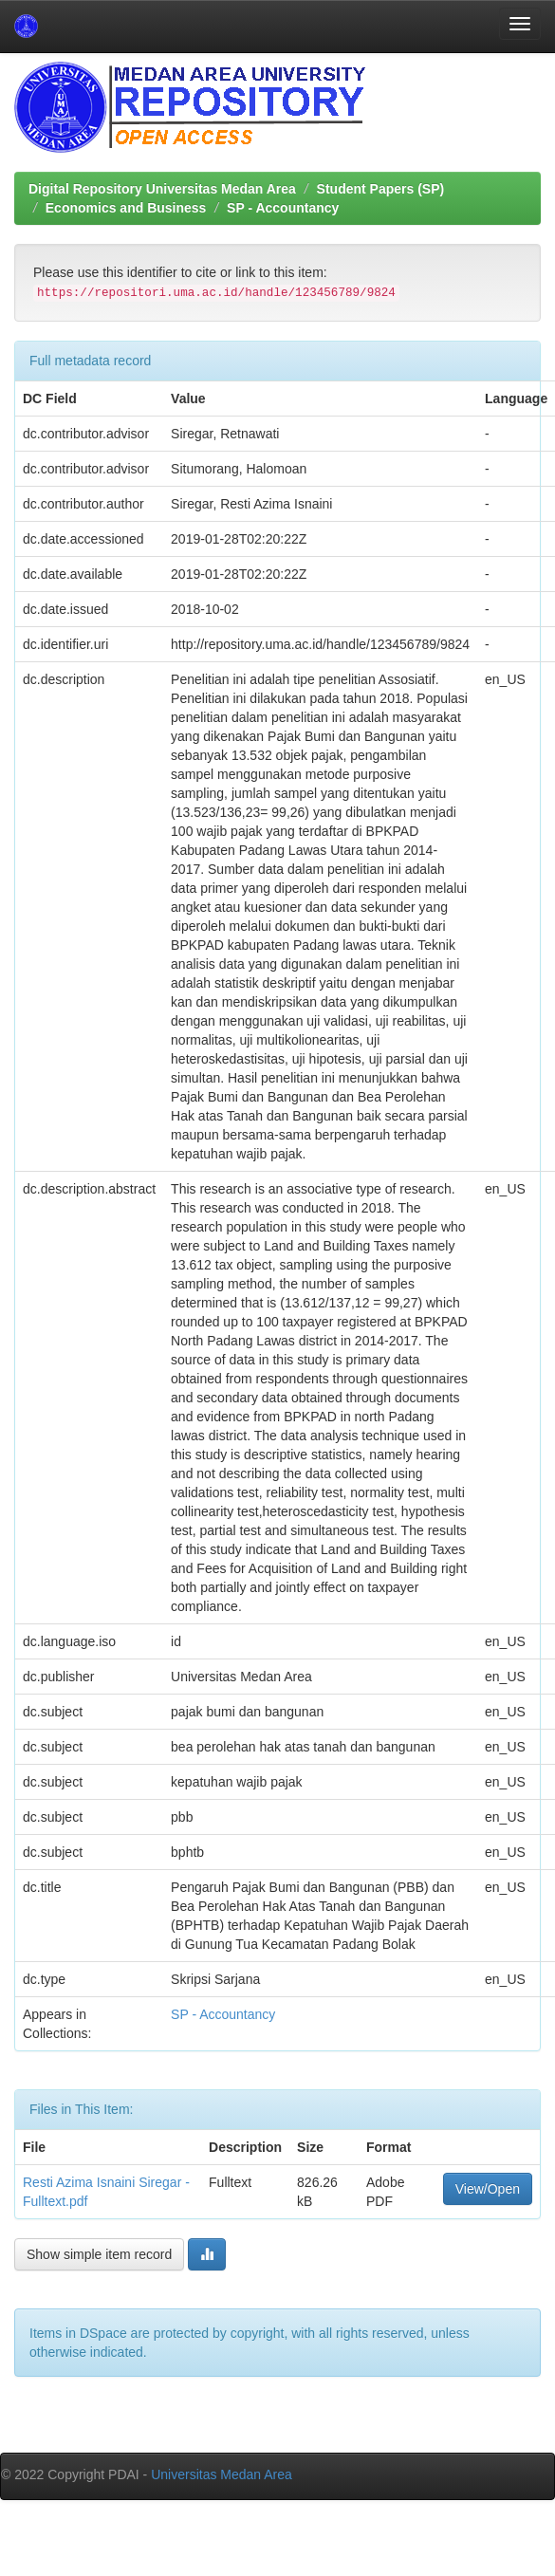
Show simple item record (99, 2254)
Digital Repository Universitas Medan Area (162, 188)
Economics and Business (126, 207)
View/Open (487, 2188)
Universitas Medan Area (221, 2474)
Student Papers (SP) (381, 188)
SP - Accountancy (283, 207)
